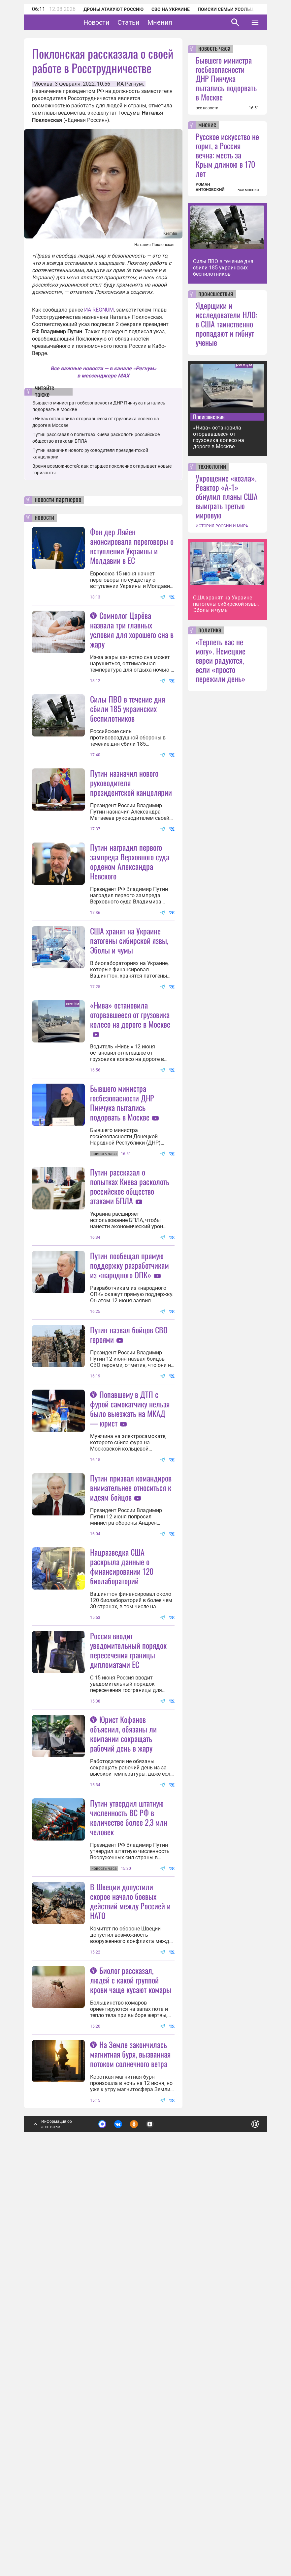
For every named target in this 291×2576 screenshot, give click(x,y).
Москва (42, 84)
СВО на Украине (170, 9)
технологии (212, 467)
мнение (207, 125)
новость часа (214, 49)
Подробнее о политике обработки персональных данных (154, 2515)
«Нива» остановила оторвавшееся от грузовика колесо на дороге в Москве (130, 1144)
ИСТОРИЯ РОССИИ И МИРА (222, 526)
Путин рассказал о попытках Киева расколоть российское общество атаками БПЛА (129, 1316)
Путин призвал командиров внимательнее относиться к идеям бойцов (131, 1746)
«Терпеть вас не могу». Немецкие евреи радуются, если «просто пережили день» (220, 660)
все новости (207, 108)
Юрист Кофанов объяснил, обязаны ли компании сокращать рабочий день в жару (123, 2058)
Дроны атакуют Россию (113, 9)
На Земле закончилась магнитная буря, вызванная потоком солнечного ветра (130, 2443)
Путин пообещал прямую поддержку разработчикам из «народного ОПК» (129, 1459)
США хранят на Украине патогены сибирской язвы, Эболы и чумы (129, 1005)
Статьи (149, 22)
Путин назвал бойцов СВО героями (129, 1529)
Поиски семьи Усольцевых (232, 9)
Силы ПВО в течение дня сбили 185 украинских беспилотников (127, 708)
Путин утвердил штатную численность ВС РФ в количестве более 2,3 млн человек (128, 2141)
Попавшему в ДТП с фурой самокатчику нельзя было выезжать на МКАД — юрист (130, 1603)
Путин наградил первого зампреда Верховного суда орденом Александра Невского (129, 926)
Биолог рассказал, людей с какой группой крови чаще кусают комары (130, 2369)
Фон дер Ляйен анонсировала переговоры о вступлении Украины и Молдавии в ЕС (132, 546)
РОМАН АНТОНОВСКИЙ (210, 187)
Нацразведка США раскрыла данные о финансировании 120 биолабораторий (121, 1826)
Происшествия (209, 417)
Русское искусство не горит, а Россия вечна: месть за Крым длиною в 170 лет (227, 155)
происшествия (215, 294)
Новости (117, 22)
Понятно (240, 2512)
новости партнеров (58, 500)
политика (209, 630)
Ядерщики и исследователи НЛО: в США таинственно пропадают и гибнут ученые (226, 324)
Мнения (180, 22)
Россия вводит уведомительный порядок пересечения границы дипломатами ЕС (128, 1909)
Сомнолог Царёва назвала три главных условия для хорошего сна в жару (132, 629)
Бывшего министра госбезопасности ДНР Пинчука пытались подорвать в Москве (122, 1232)
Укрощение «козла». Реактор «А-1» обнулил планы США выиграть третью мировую (227, 496)
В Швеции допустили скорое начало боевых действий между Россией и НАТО (130, 2225)
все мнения (248, 189)
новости (44, 518)
